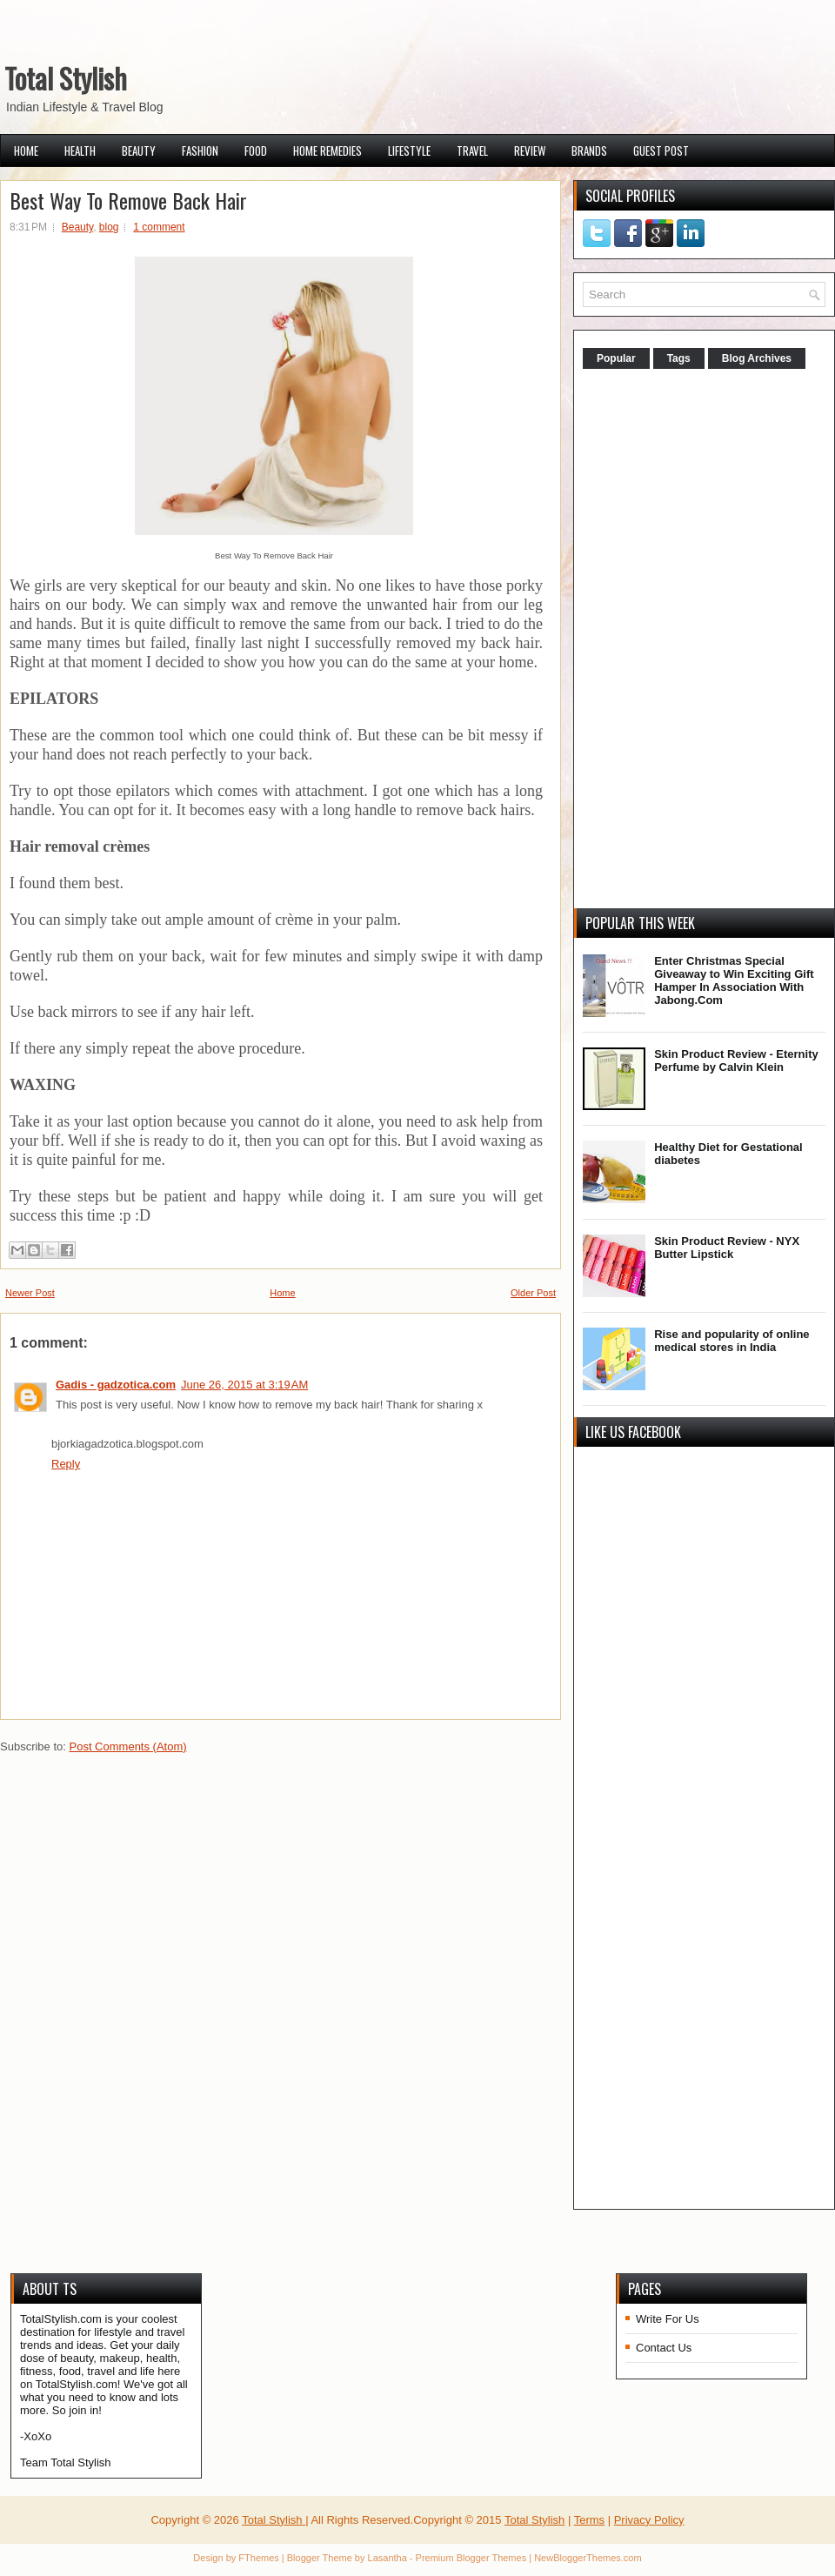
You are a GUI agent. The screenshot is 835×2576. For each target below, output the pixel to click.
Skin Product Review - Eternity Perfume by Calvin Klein (736, 1060)
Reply (65, 1463)
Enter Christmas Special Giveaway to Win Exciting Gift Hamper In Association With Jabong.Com (733, 980)
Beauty (139, 150)
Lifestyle (409, 150)
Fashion (200, 150)
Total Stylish (65, 77)
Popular (616, 358)
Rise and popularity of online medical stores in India (731, 1341)
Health (80, 150)
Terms (589, 2519)
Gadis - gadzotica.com (116, 1384)
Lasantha (387, 2558)
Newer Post (30, 1293)
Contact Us (663, 2347)
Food (255, 150)
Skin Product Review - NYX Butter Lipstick (726, 1247)
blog (109, 227)
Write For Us (667, 2318)
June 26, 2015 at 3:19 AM (244, 1384)
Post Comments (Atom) (128, 1746)
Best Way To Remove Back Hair (128, 200)
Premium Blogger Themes (471, 2558)
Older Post (533, 1293)
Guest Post (661, 150)
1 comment (158, 227)
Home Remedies (327, 150)
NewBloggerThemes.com (588, 2558)
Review (529, 150)
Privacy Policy (649, 2519)
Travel (472, 150)
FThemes (258, 2558)
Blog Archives (757, 358)
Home (26, 150)
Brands (589, 150)
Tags (679, 358)
